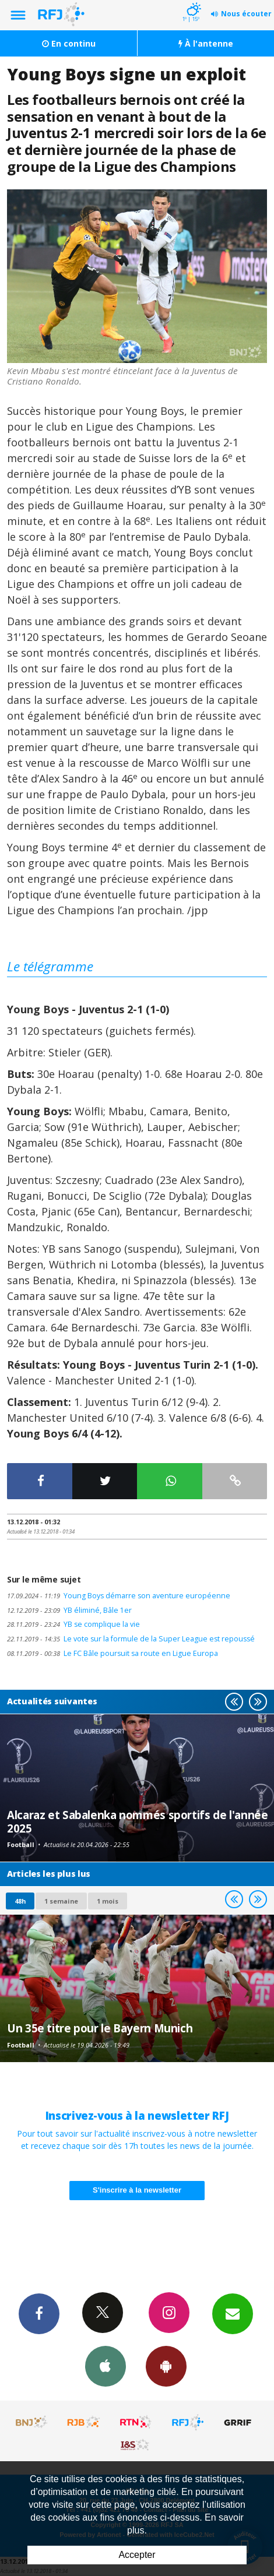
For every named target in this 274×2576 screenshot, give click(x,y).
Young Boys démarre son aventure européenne (118, 1596)
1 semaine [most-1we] (61, 1901)
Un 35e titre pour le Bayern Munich (99, 2028)
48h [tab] (20, 1901)
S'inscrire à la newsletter (137, 2190)
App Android (166, 2365)
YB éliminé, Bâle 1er (69, 1610)
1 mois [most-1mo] (107, 1901)
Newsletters (232, 2313)
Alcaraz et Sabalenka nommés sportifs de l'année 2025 (137, 1821)
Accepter (136, 2555)
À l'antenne (205, 43)
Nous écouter (246, 14)
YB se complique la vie (73, 1624)
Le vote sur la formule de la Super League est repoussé (131, 1639)
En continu (69, 43)
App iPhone (105, 2365)
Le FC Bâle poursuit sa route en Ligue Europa (112, 1653)
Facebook (39, 2313)
